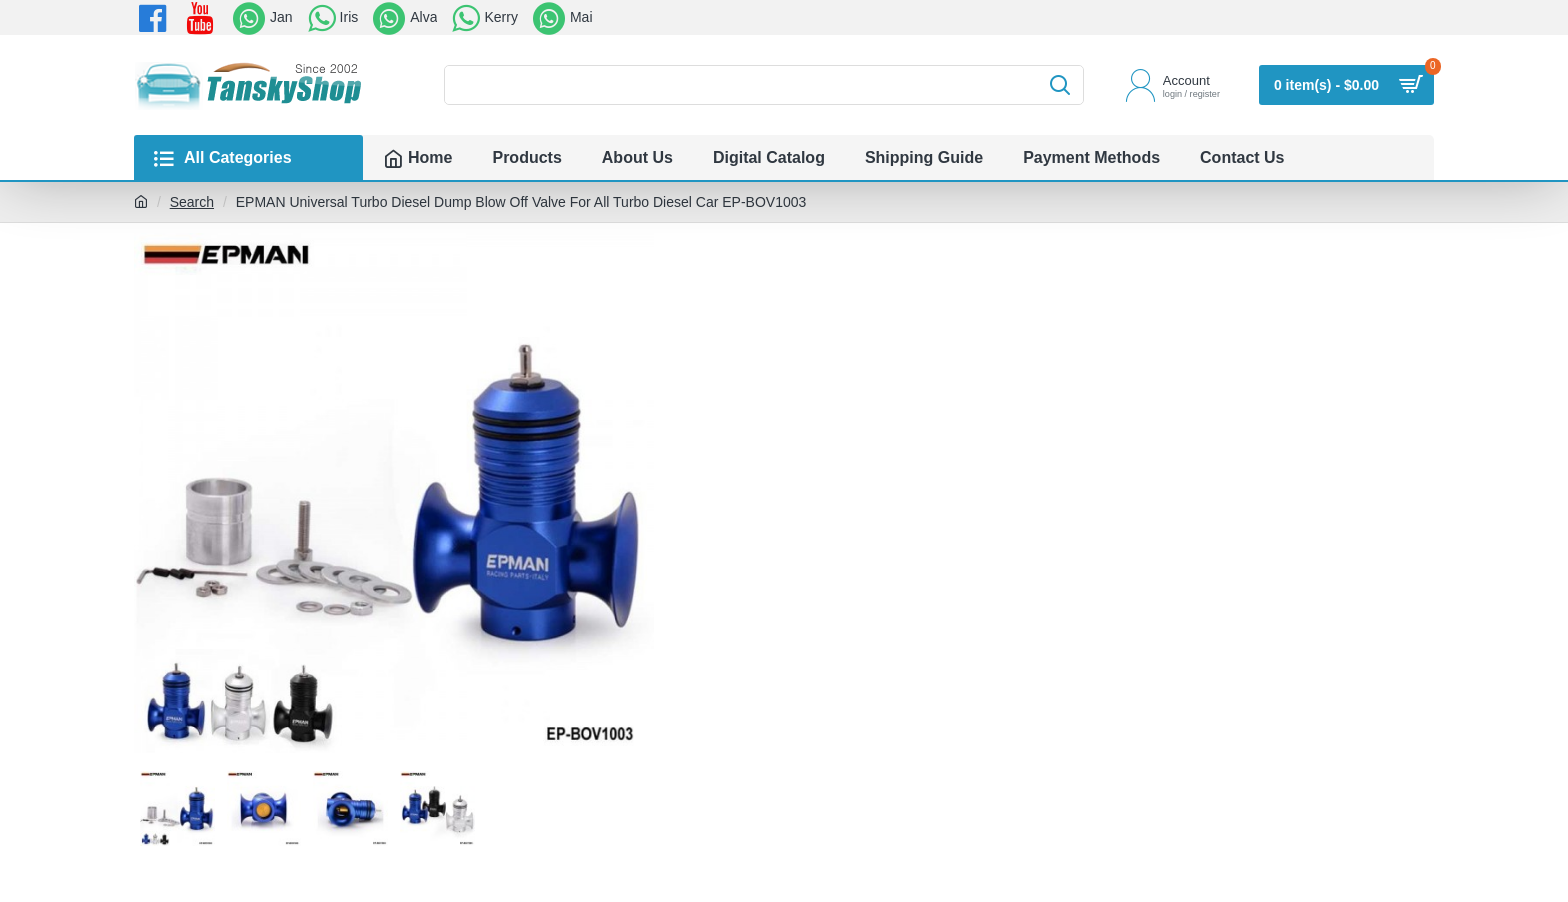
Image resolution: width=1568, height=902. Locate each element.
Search (192, 202)
